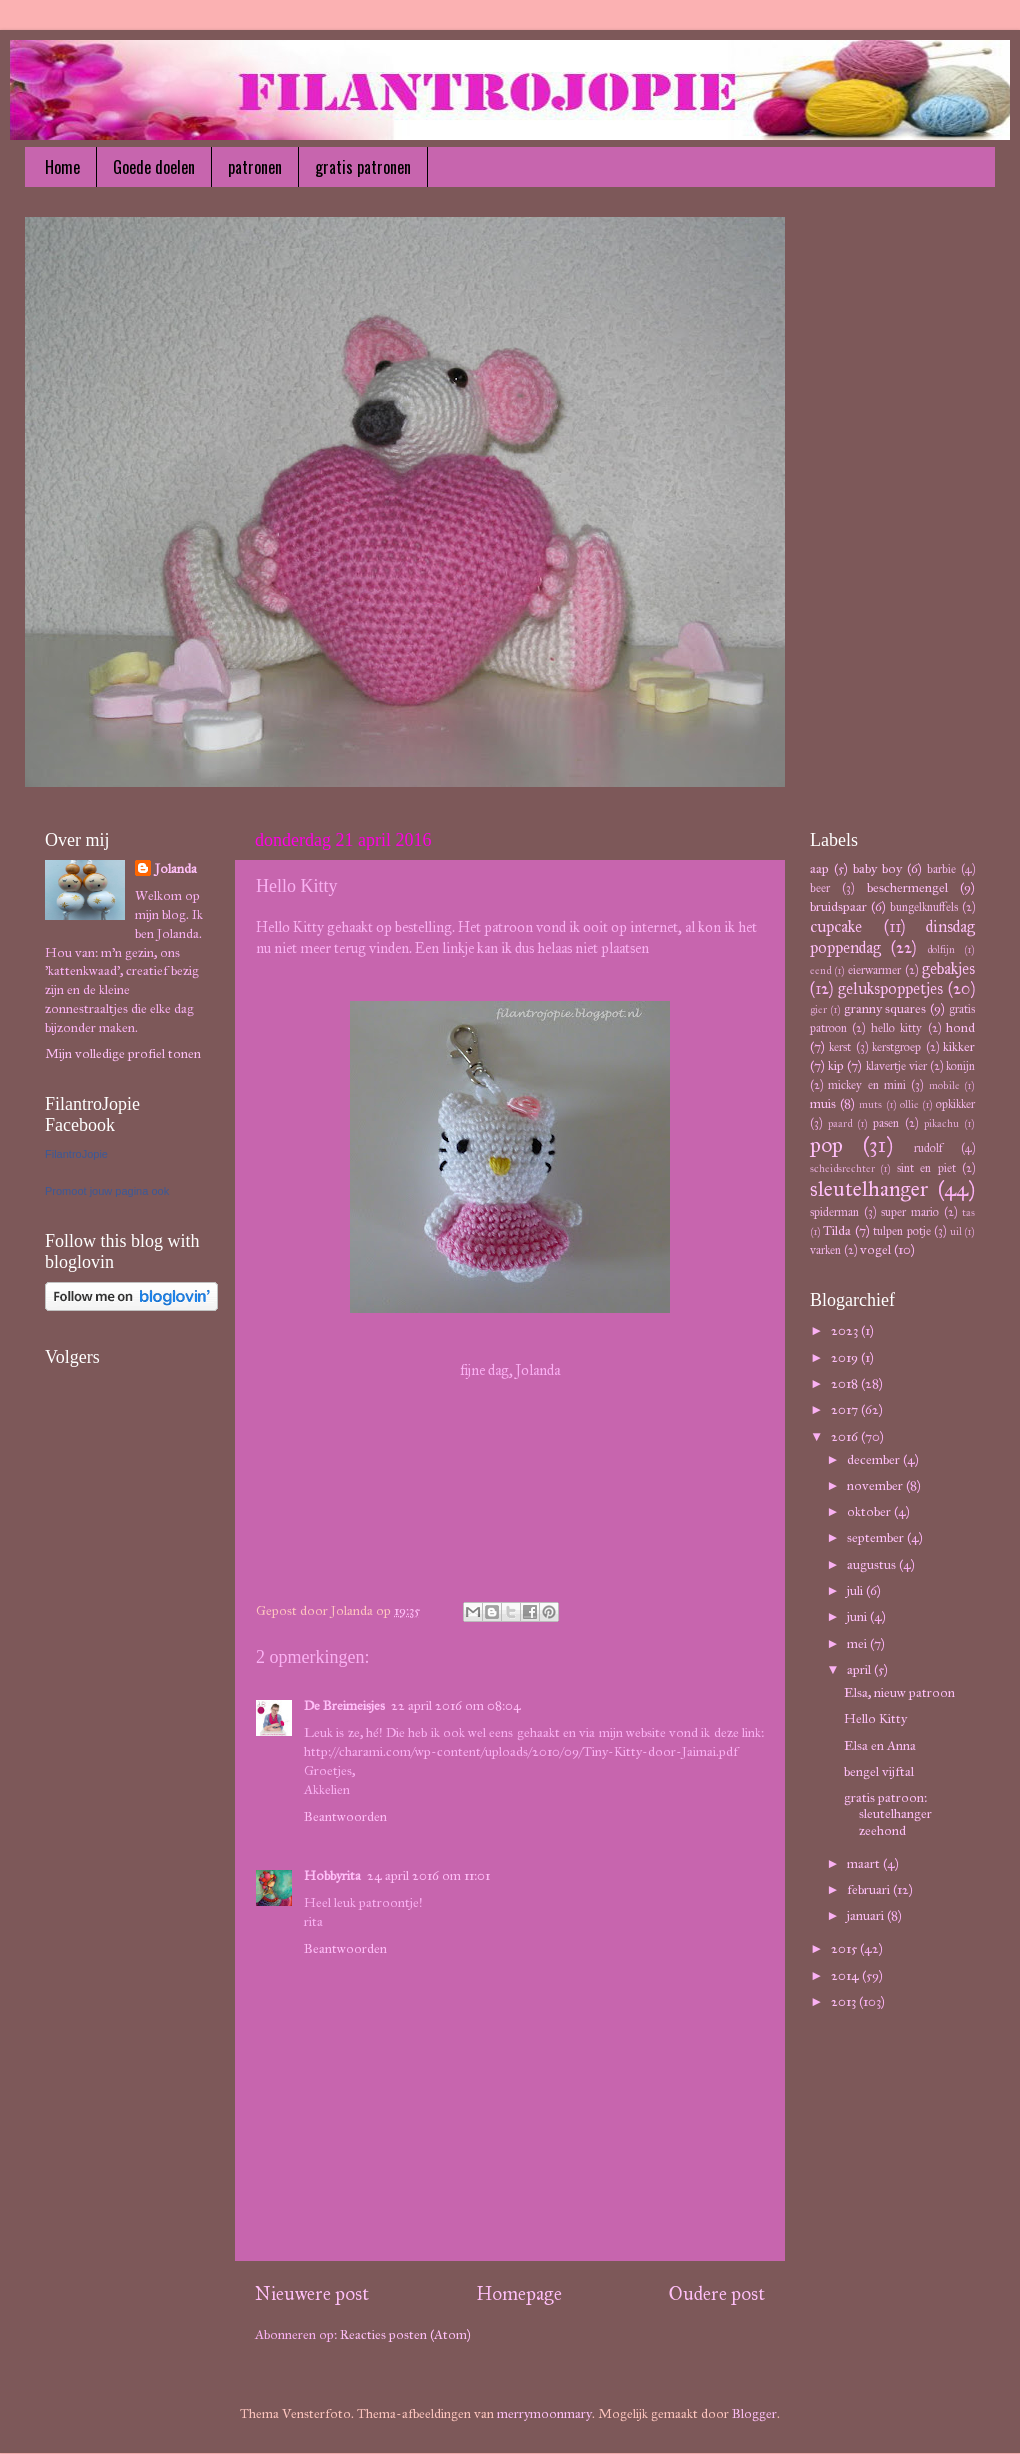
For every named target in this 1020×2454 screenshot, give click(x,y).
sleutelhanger (869, 1189)
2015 (845, 1948)
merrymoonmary (544, 2413)
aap (819, 868)
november (876, 1485)
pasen (886, 1122)
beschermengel (907, 887)
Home (62, 167)
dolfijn (941, 949)
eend (820, 970)
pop (826, 1145)
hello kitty (896, 1027)
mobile (944, 1085)
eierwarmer (874, 969)
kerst (840, 1046)
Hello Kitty (875, 1718)
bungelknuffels (924, 906)
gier (818, 1009)
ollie (909, 1104)
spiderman (834, 1211)
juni (858, 1616)
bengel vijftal (879, 1771)
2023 (846, 1330)
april (860, 1669)
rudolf (928, 1147)
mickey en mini (867, 1084)
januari (867, 1915)
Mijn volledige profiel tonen (123, 1053)
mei (858, 1643)
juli (856, 1590)
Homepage (519, 2293)
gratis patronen (363, 167)
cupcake (836, 926)
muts (870, 1104)
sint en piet (926, 1167)
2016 (846, 1436)
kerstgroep (896, 1046)
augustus (873, 1564)
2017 (846, 1409)
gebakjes (948, 968)
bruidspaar (838, 906)
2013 (845, 2001)
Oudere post (717, 2293)
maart (865, 1863)
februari (870, 1889)
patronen (255, 167)
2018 (846, 1383)
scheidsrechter (842, 1168)
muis (823, 1103)
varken (825, 1249)
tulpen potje (901, 1230)
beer (820, 887)
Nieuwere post (312, 2293)
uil (956, 1231)
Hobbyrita (332, 1875)
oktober (870, 1511)
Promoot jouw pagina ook (107, 1191)
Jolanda (176, 868)
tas (968, 1212)
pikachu (941, 1123)
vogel (875, 1249)
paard (840, 1123)
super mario (910, 1211)
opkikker (955, 1103)
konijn (960, 1065)
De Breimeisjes (344, 1705)
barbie (941, 868)
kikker (959, 1046)
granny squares (885, 1008)
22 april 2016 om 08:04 (456, 1705)
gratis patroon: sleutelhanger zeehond (888, 1813)
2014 (846, 1975)
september (877, 1537)
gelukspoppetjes (890, 988)
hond (960, 1027)
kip (836, 1065)
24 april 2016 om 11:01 (428, 1875)
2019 (846, 1357)
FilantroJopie (76, 1154)
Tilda (837, 1230)
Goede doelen (154, 167)
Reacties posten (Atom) (405, 2334)
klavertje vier (896, 1065)
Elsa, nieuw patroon (899, 1692)
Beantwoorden (345, 1816)
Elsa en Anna (880, 1745)
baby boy (877, 868)
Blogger (754, 2413)
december (875, 1459)
